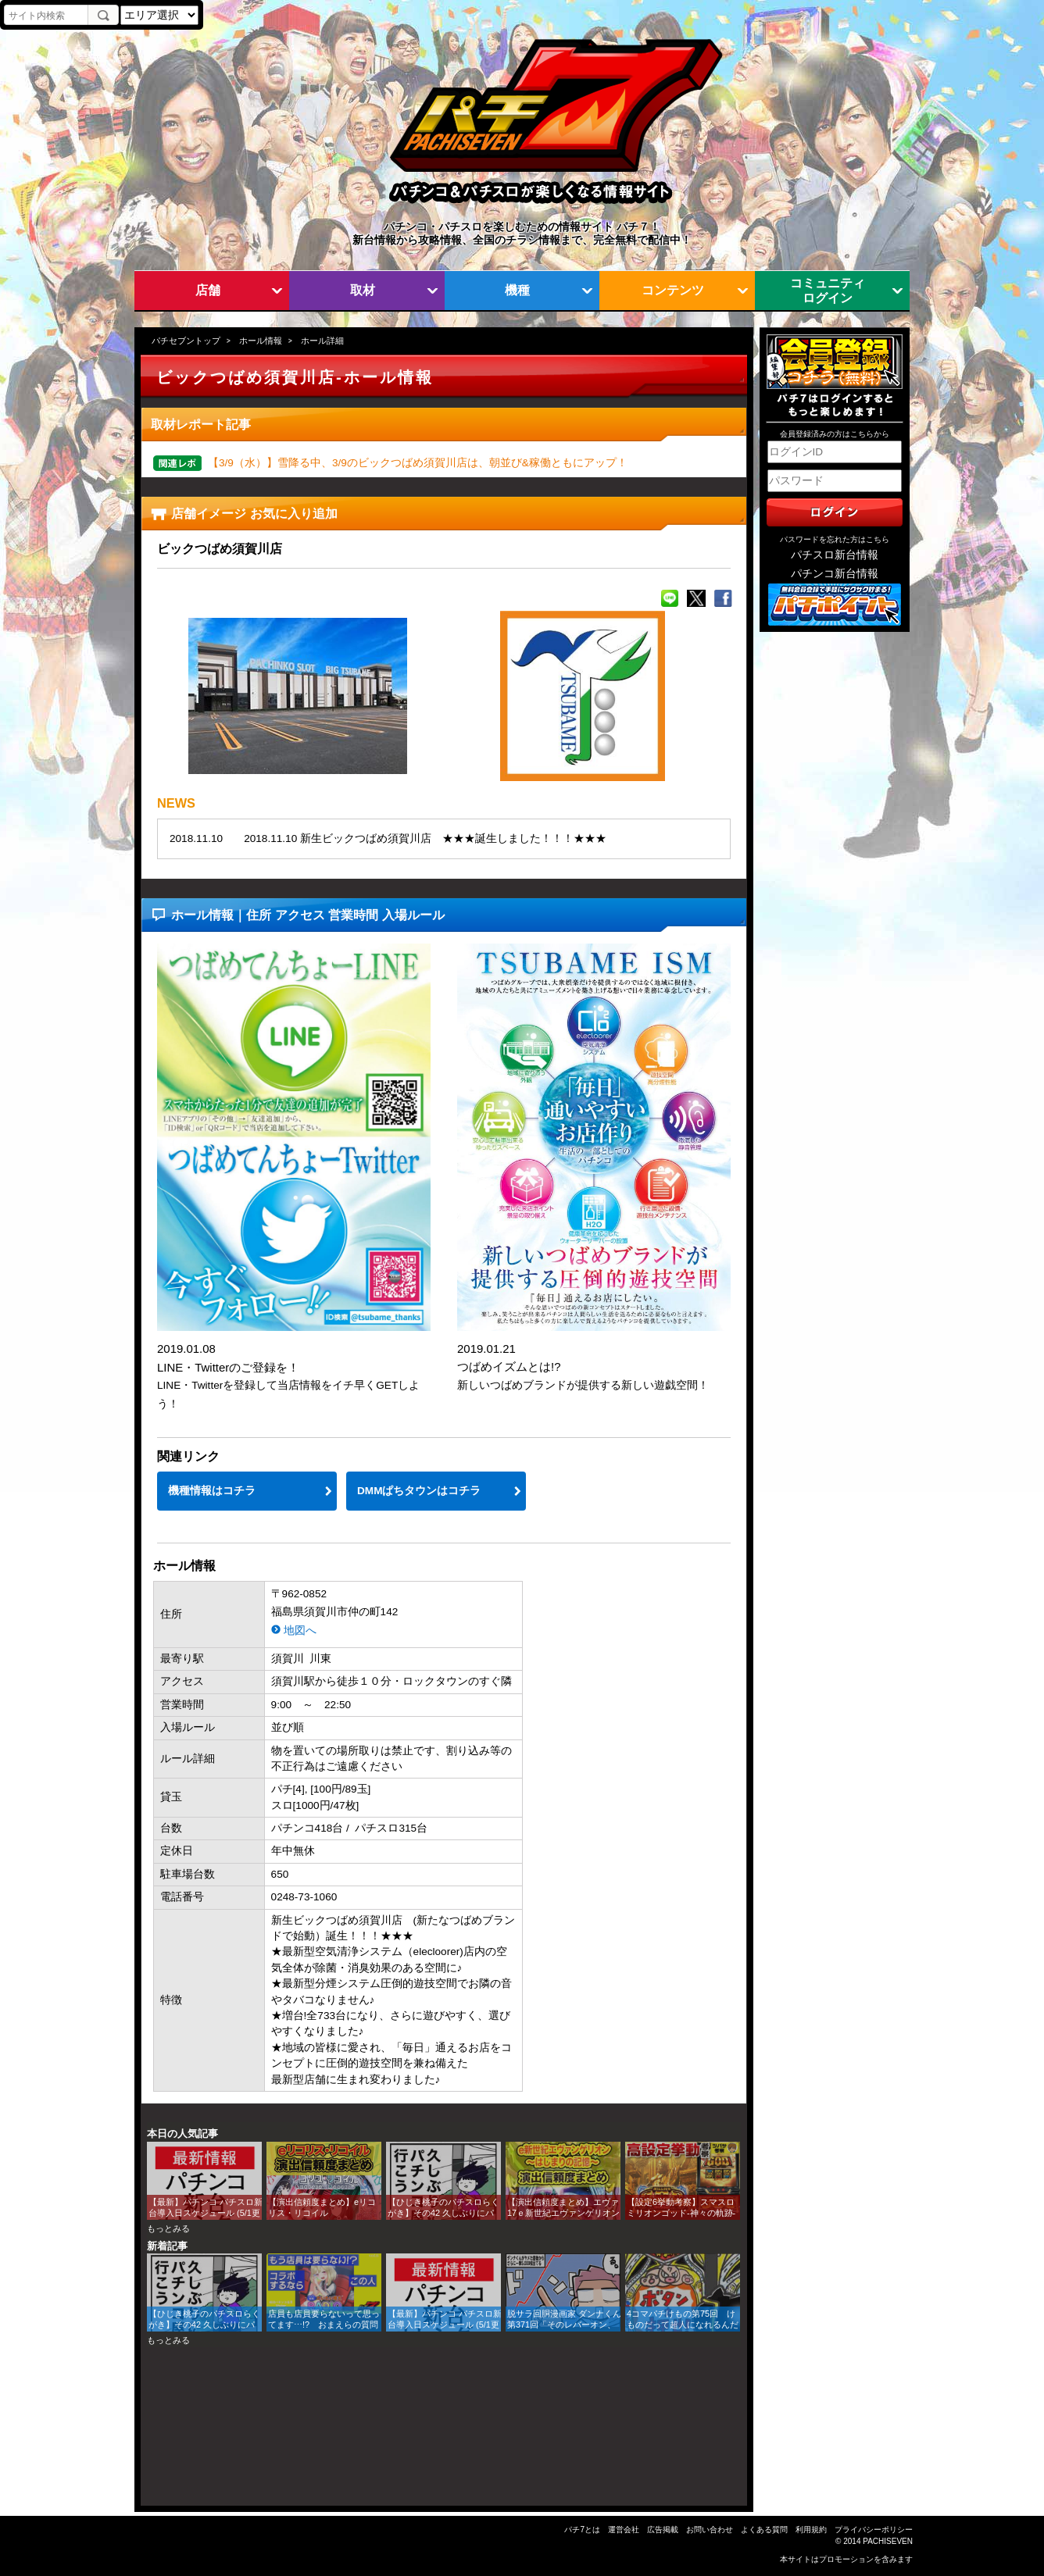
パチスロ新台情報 (834, 555)
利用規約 (811, 2529)
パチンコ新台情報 (834, 574)
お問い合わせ (709, 2529)
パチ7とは (582, 2529)
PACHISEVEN (888, 2541)
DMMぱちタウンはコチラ (419, 1491)
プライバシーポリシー (874, 2529)
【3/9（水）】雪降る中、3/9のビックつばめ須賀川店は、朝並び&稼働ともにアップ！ (417, 463)
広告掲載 (662, 2529)
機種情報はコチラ (212, 1491)
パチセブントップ (186, 340)
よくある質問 (764, 2529)
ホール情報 (260, 340)
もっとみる (168, 2228)
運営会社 (623, 2529)
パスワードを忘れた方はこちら (834, 539)
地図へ (300, 1630)
